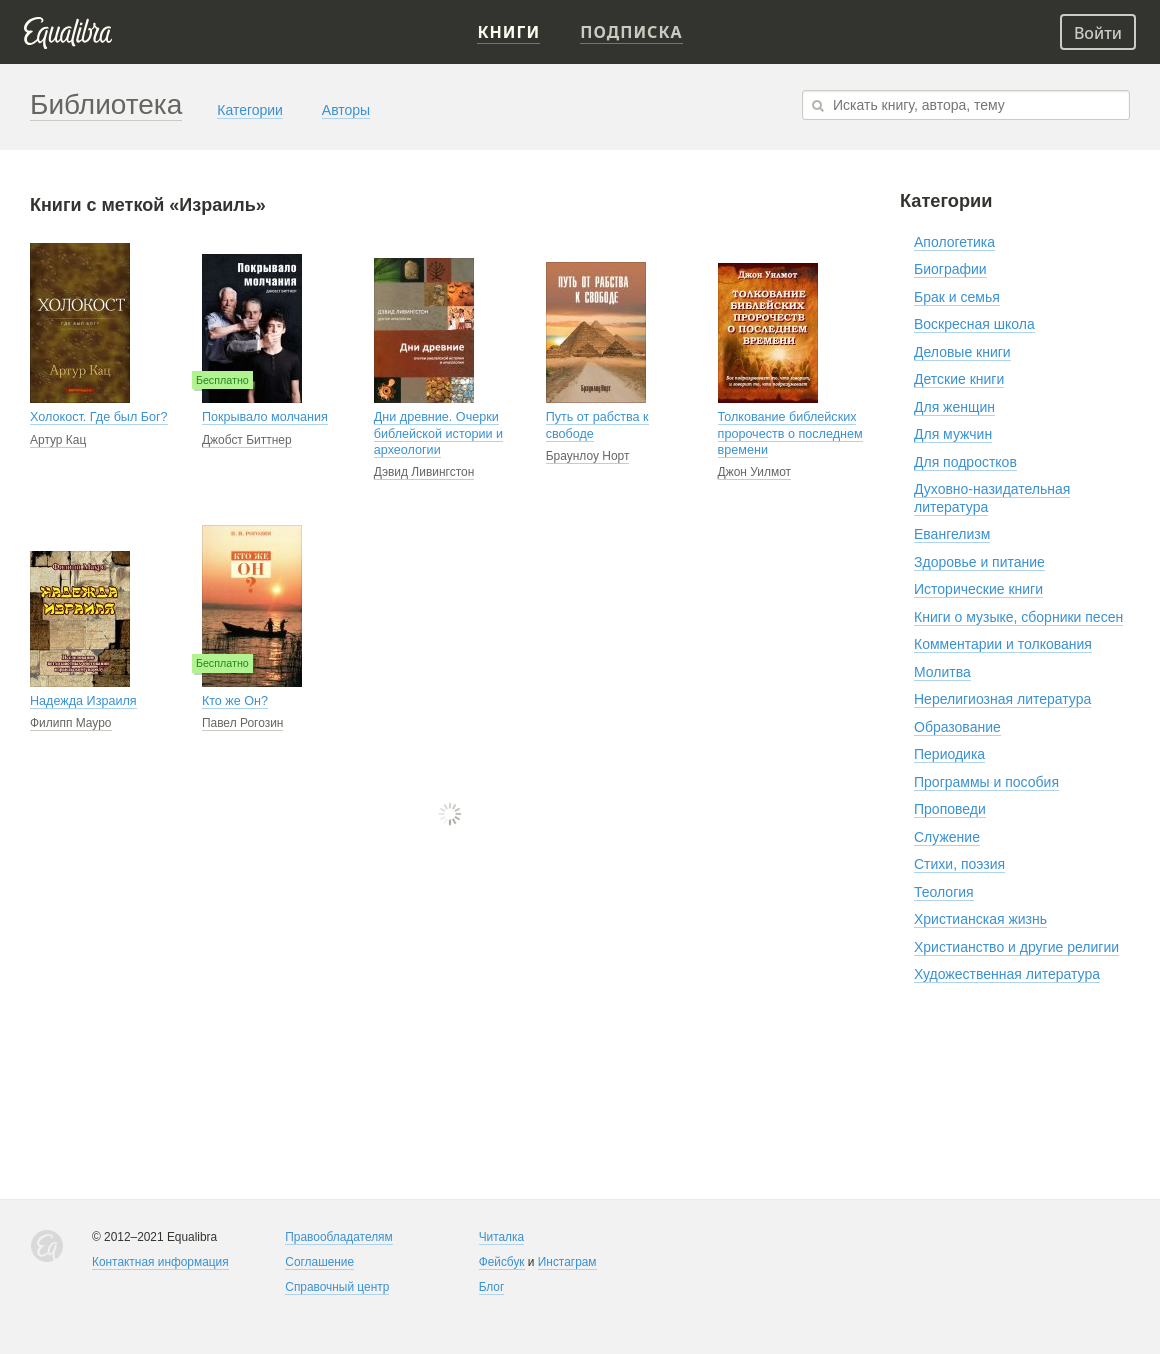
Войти (1098, 33)
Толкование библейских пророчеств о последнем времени (790, 433)
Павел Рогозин (243, 723)
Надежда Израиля (83, 701)
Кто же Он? (235, 701)
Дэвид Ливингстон (424, 472)
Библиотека (106, 104)
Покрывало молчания (265, 417)
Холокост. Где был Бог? (99, 417)
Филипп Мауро (71, 723)
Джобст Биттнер (247, 440)
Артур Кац (58, 440)
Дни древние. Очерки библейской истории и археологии (438, 433)
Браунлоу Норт (588, 456)
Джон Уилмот (755, 472)
